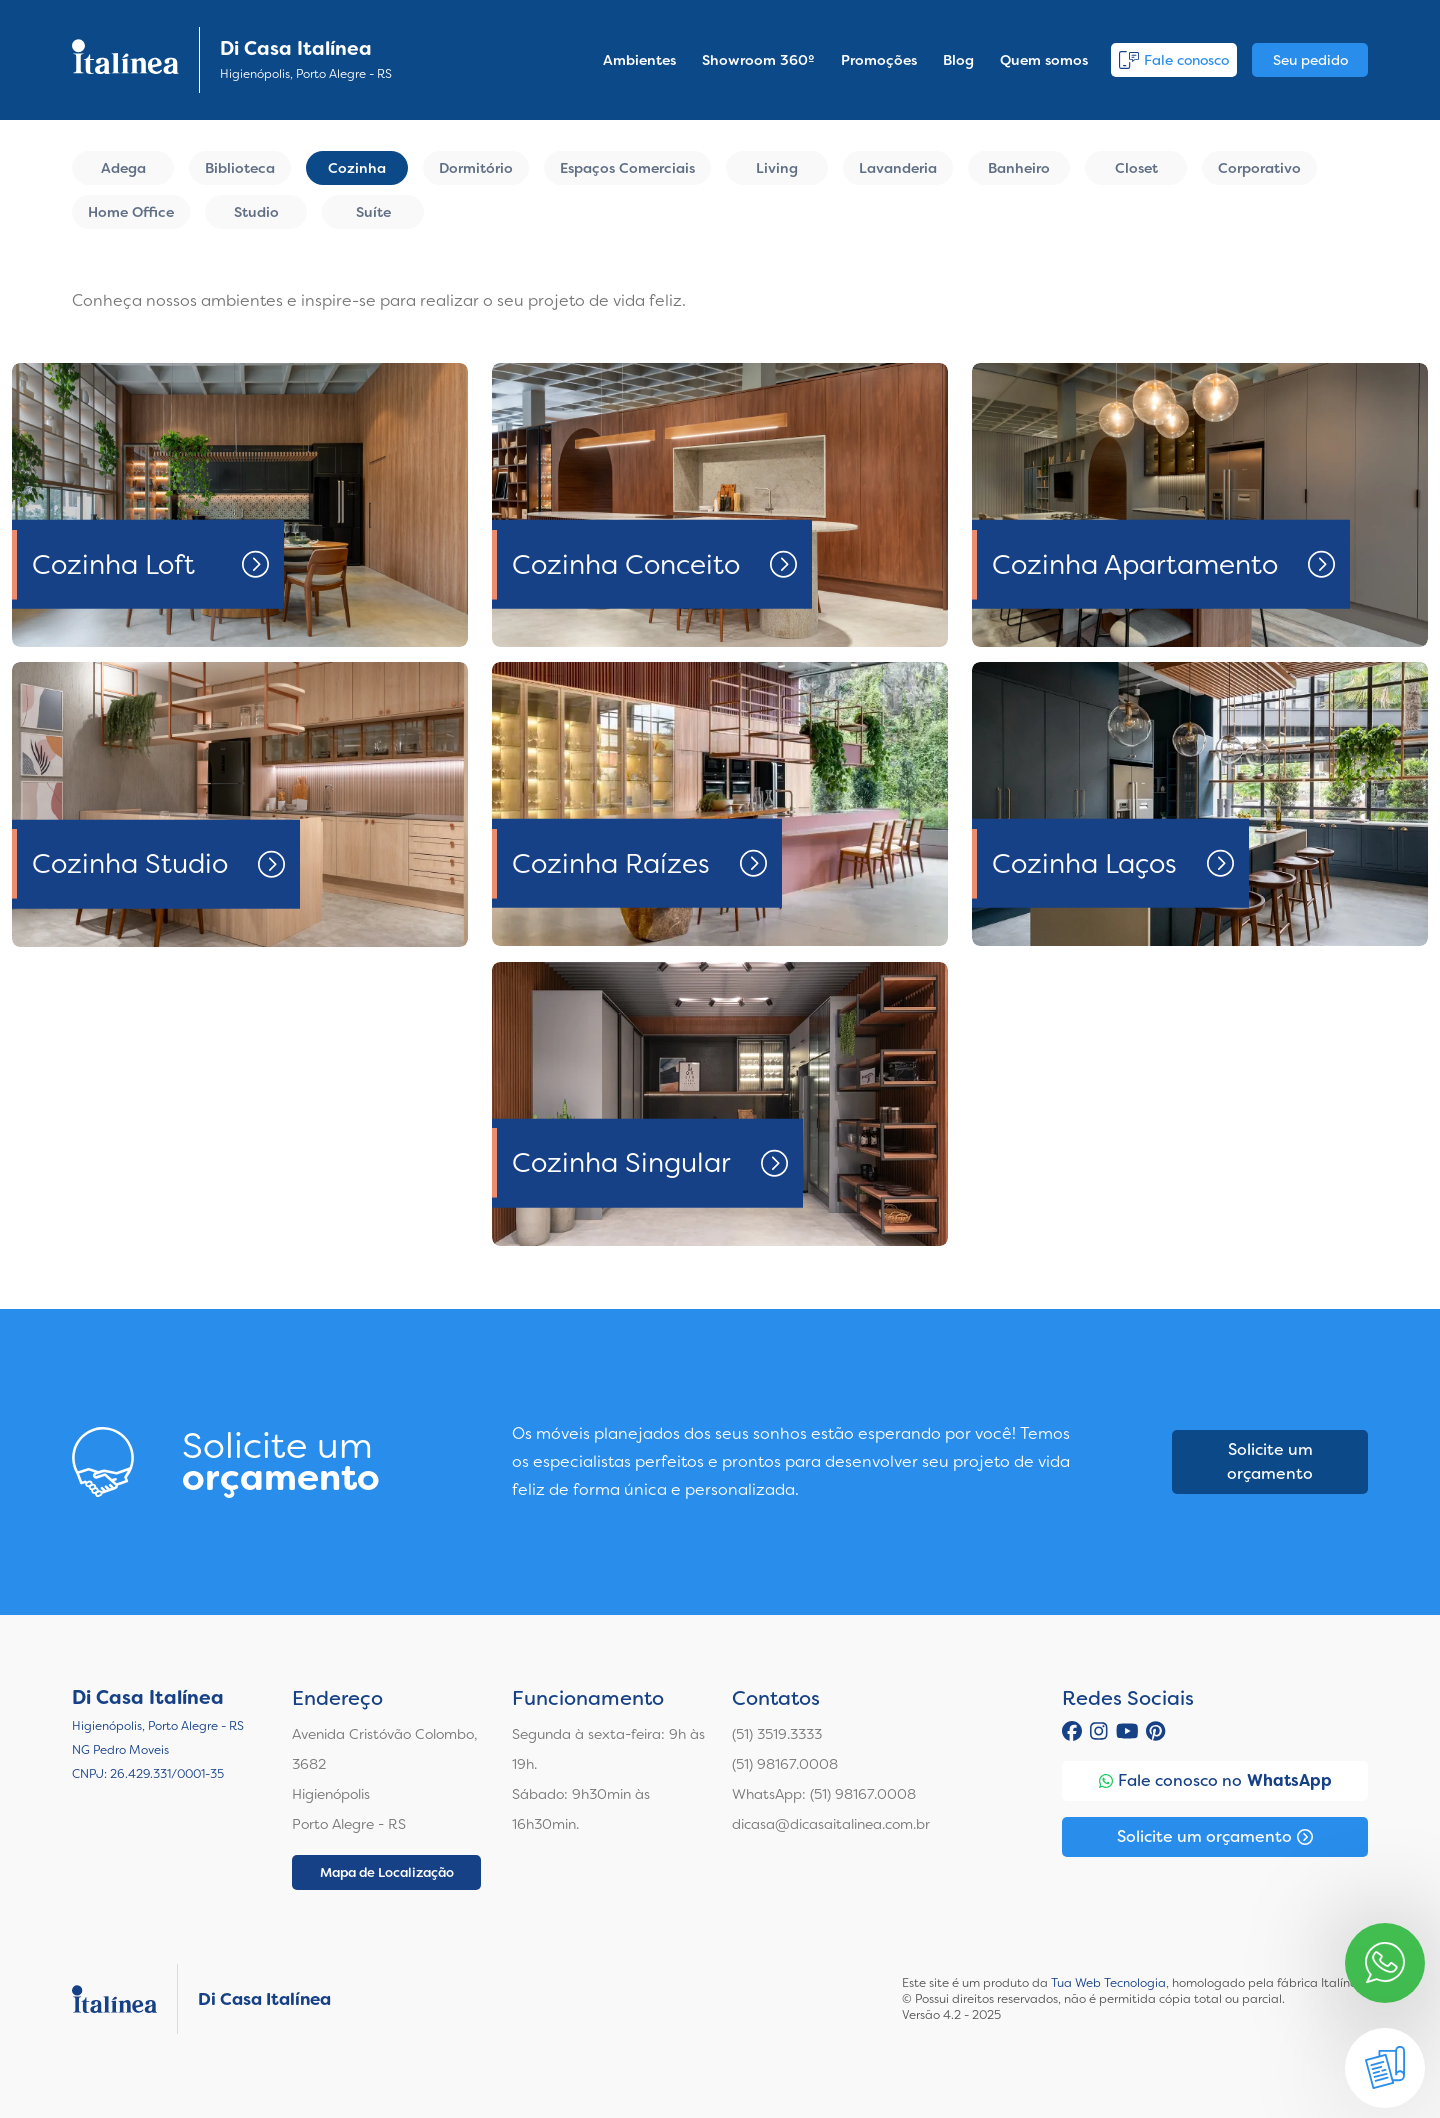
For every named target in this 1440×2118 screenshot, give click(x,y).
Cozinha (357, 168)
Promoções (879, 60)
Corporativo (1259, 168)
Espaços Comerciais (627, 168)
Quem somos (1044, 60)
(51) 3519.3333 (777, 1734)
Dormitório (476, 168)
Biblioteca (240, 168)
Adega (123, 168)
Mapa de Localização (387, 1872)
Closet (1136, 168)
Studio (256, 212)
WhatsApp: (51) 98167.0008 (824, 1794)
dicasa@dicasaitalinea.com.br (831, 1824)
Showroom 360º (758, 60)
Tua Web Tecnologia (1108, 1983)
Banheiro (1019, 168)
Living (777, 168)
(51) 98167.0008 (785, 1764)
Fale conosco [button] (1174, 60)
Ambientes (639, 60)
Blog (958, 60)
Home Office (131, 212)
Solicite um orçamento (1270, 1461)
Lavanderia (898, 168)
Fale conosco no (1215, 1781)
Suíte (373, 212)
